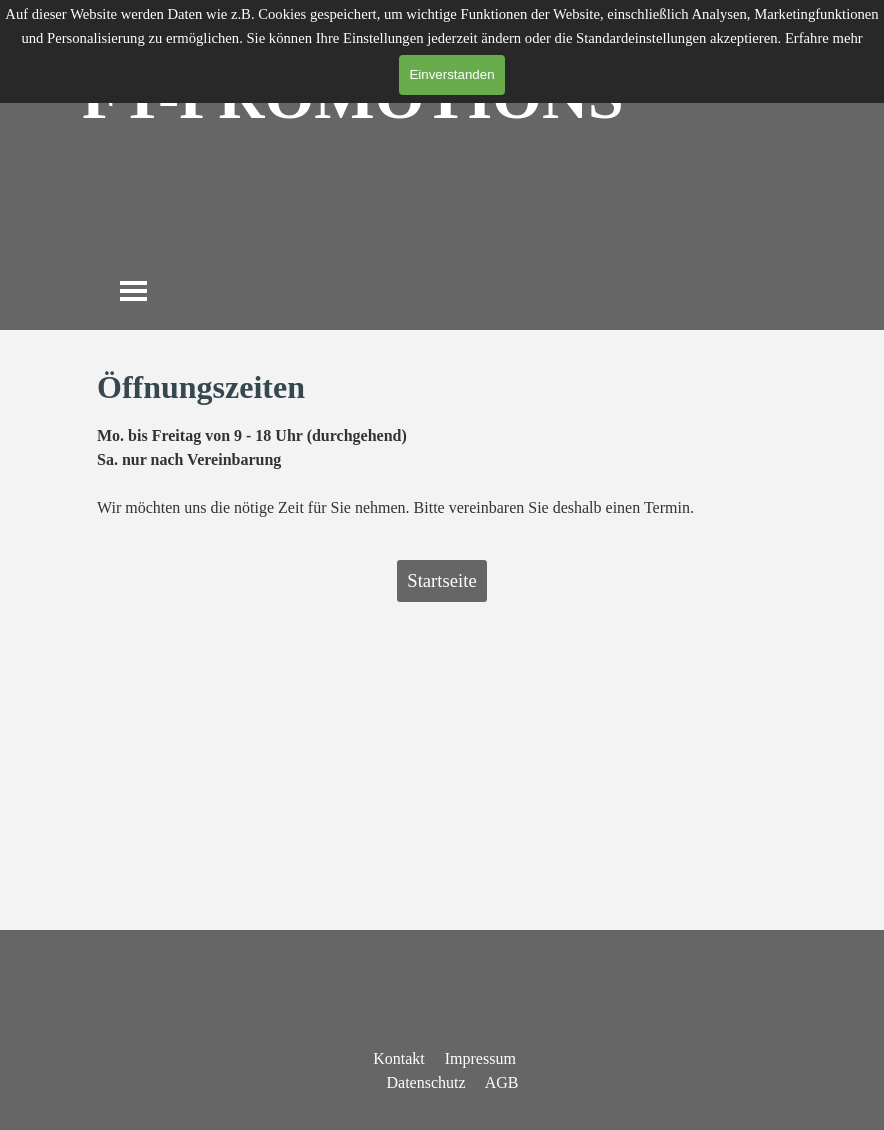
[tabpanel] (442, 441)
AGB (502, 1082)
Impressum (480, 1058)
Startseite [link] (441, 580)
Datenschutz (426, 1082)
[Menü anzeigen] (133, 290)
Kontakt (399, 1058)
